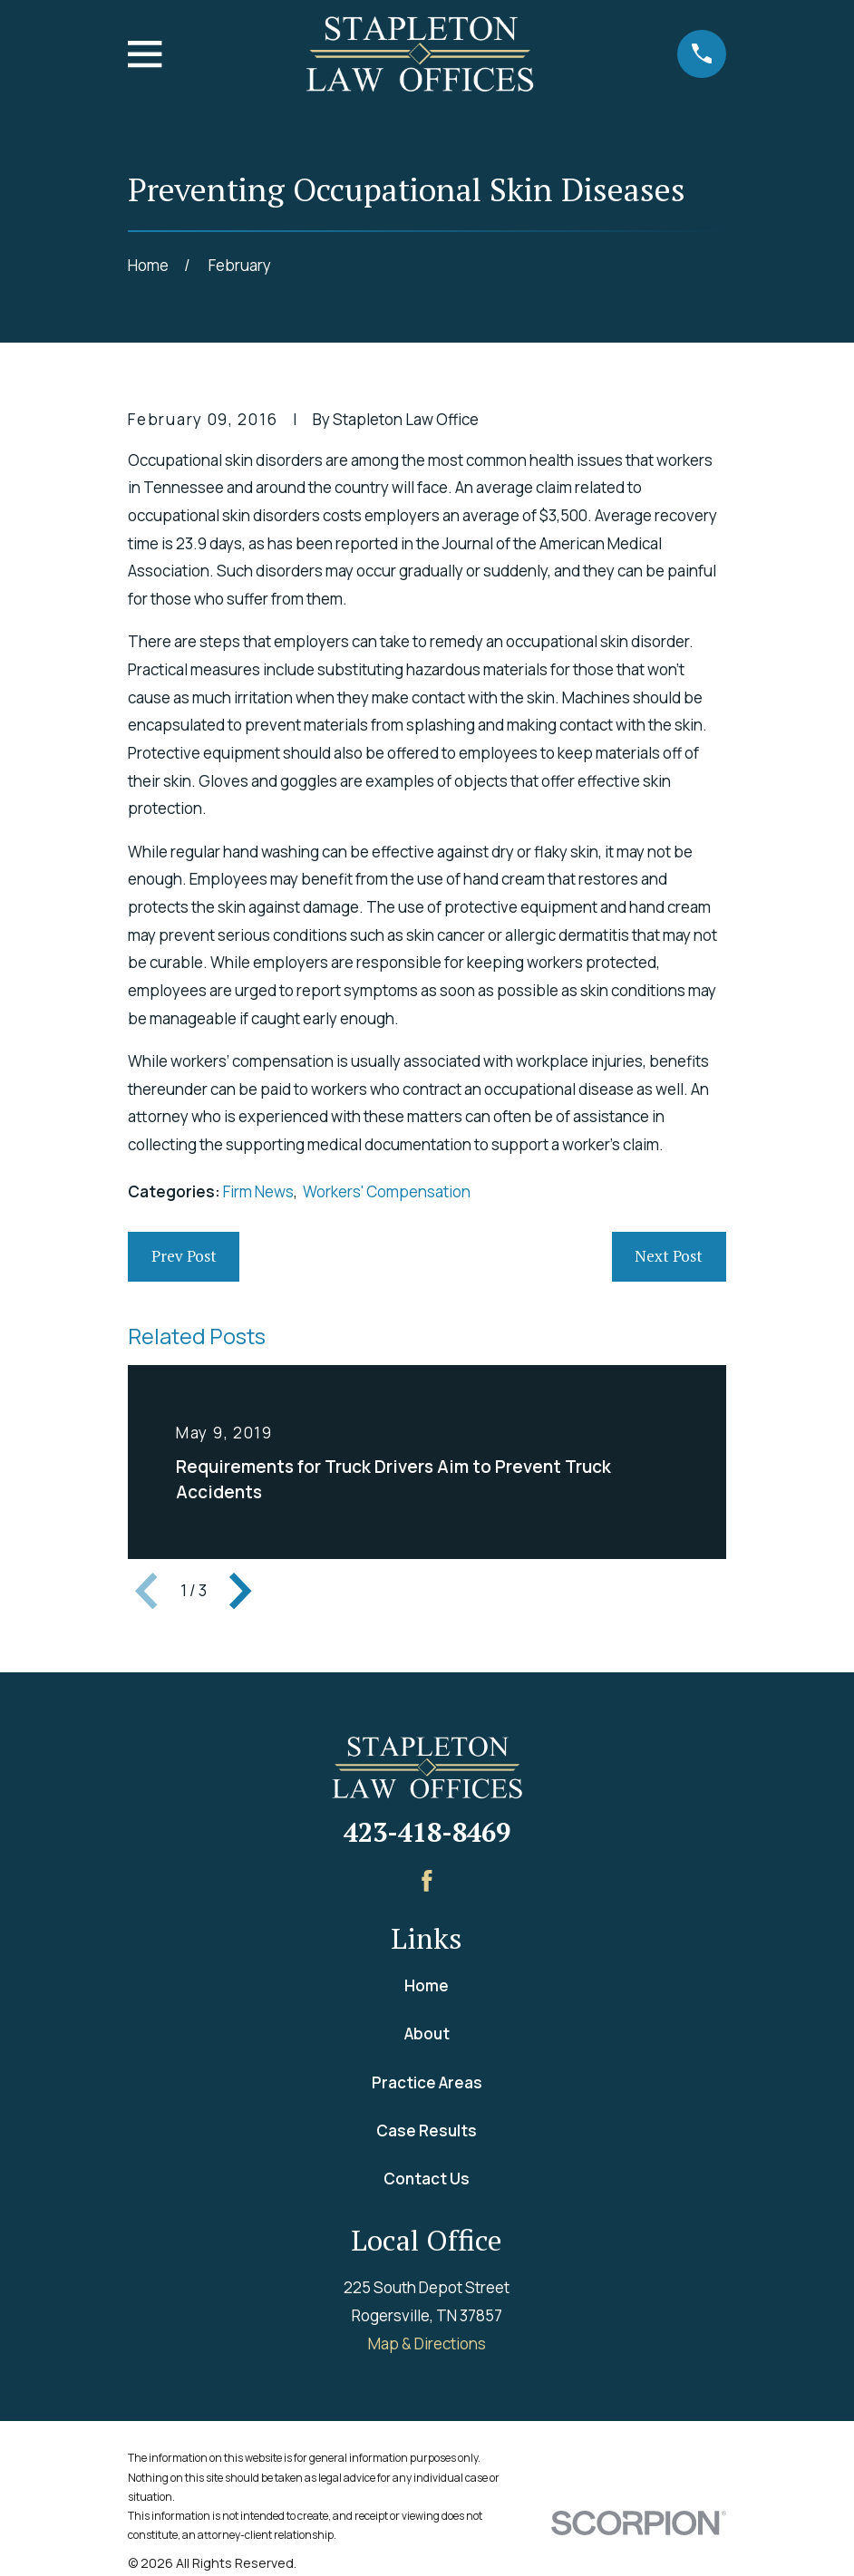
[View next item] (240, 1591)
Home (426, 1985)
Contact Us (426, 2178)
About (427, 2033)
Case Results (426, 2130)
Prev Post (184, 1255)
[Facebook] (427, 1881)
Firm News (258, 1191)
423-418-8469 (427, 1832)
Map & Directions (427, 2343)
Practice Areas (427, 2082)
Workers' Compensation (387, 1191)
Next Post (669, 1255)
